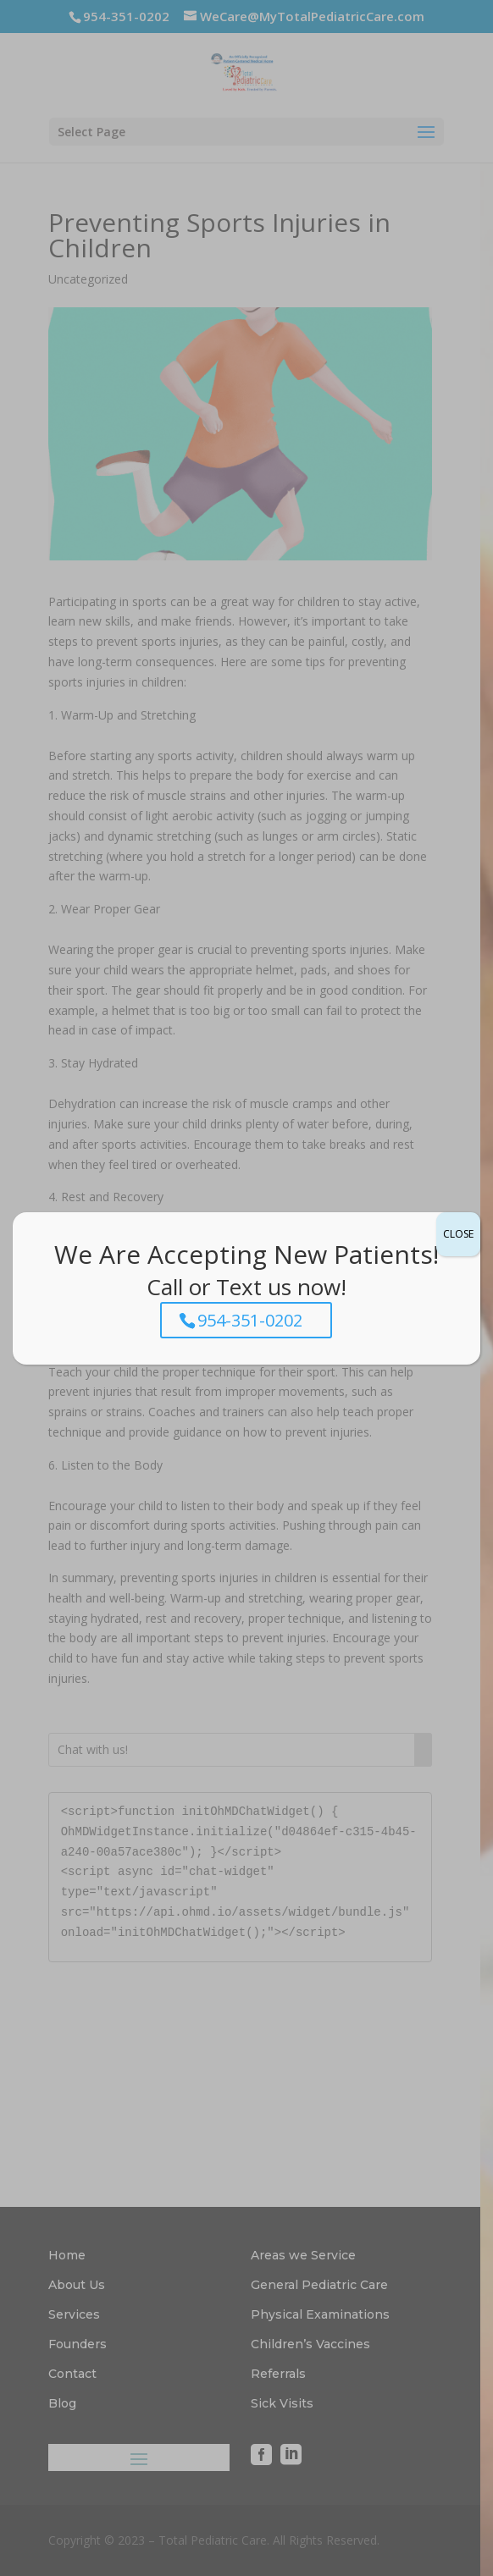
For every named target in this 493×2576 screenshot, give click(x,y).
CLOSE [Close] (458, 1234)
